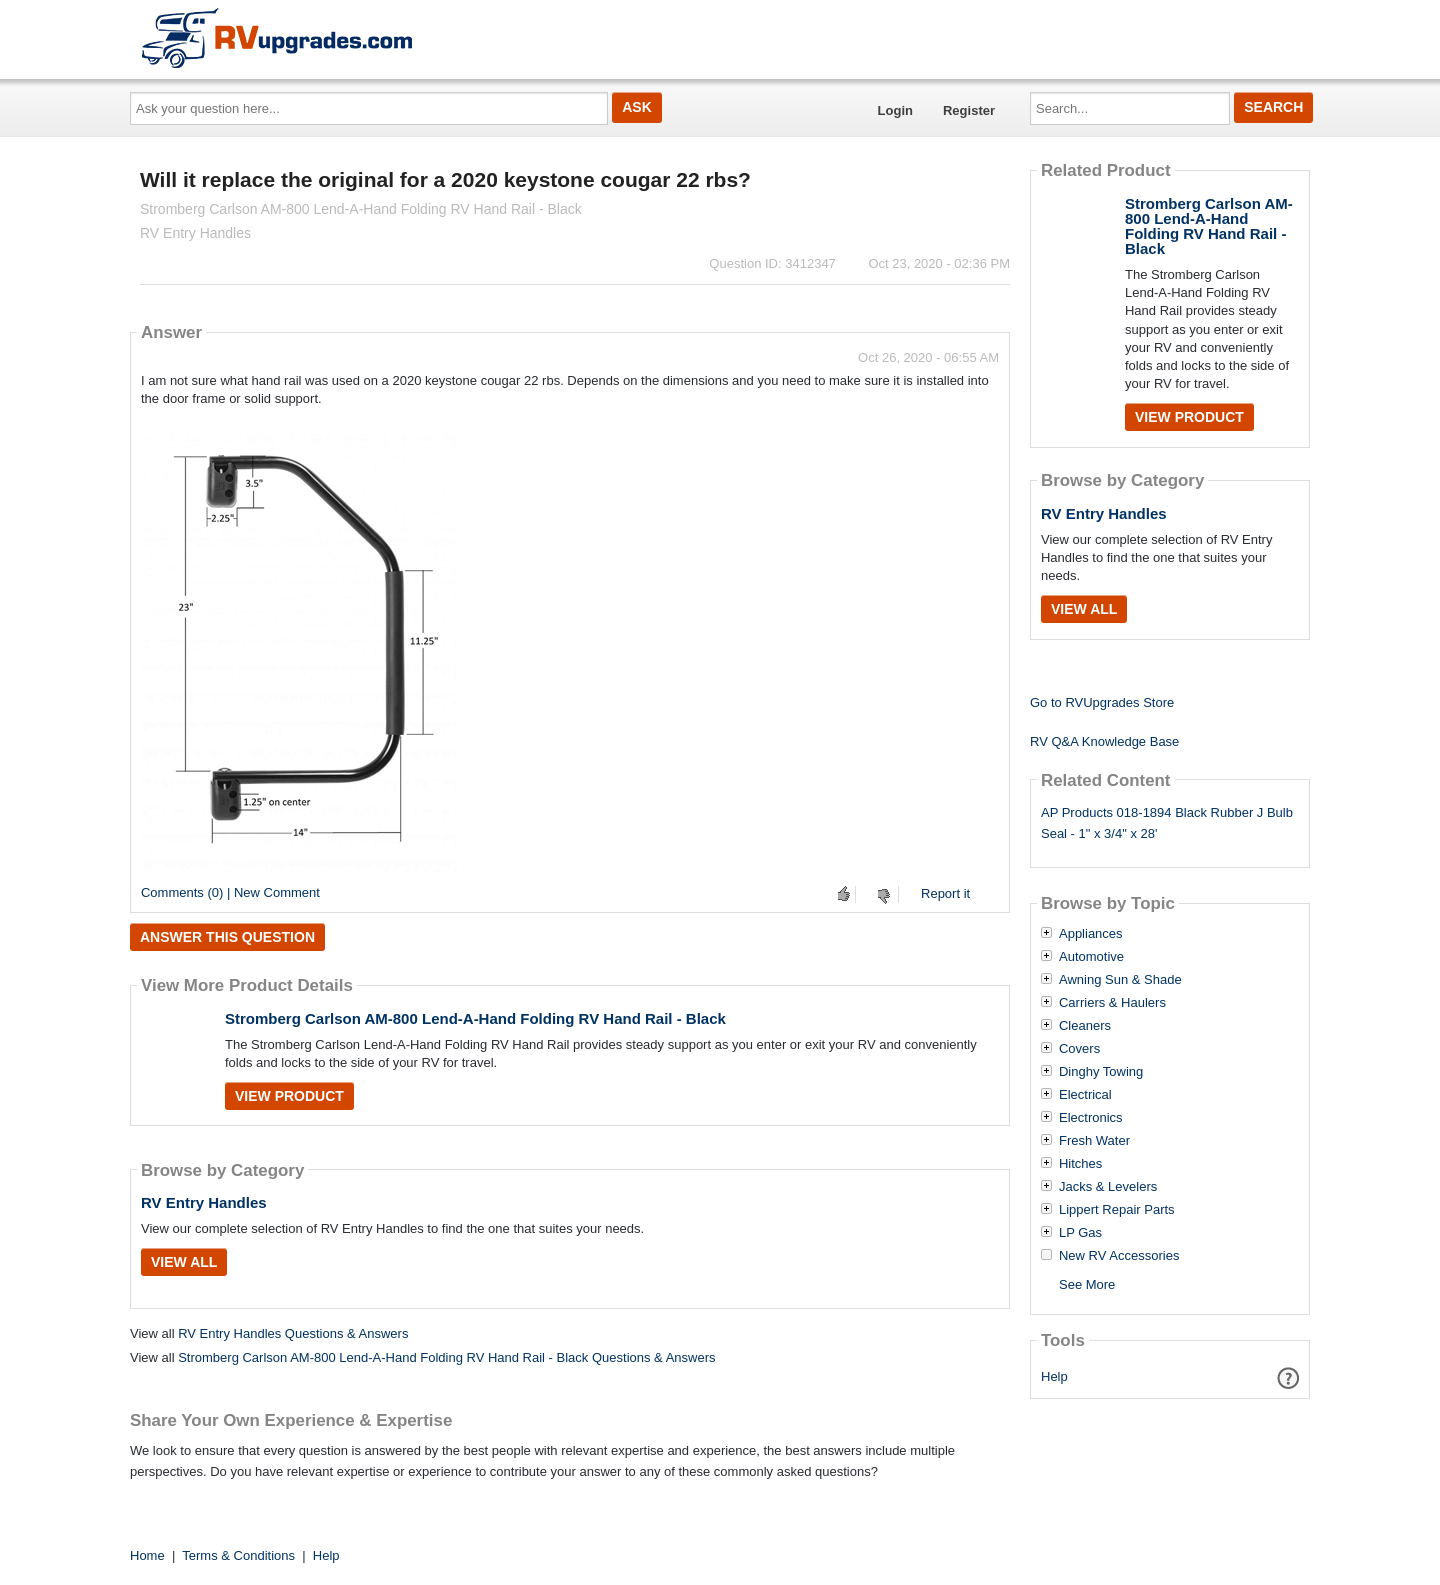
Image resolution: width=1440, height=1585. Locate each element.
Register (969, 110)
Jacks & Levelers (1108, 1187)
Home (147, 1555)
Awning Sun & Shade (1120, 980)
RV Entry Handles (204, 1202)
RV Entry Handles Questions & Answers (293, 1333)
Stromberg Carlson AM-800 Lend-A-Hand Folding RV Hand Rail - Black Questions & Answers (446, 1357)
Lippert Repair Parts (1117, 1210)
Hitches (1080, 1164)
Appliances (1091, 934)
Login (895, 110)
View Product (289, 1096)
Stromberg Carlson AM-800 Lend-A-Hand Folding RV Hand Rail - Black (475, 1018)
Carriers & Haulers (1112, 1003)
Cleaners (1085, 1026)
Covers (1079, 1049)
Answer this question (227, 937)
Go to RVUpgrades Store (1102, 702)
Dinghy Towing (1101, 1072)
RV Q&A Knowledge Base (1104, 741)
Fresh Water (1094, 1141)
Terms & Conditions (238, 1555)
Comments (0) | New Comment (230, 892)
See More (1087, 1284)
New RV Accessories (1119, 1256)
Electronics (1091, 1118)
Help (1054, 1376)
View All (184, 1262)
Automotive (1091, 957)
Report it (945, 893)
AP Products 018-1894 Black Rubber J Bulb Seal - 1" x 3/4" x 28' (1167, 823)
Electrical (1085, 1095)
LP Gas (1080, 1233)
